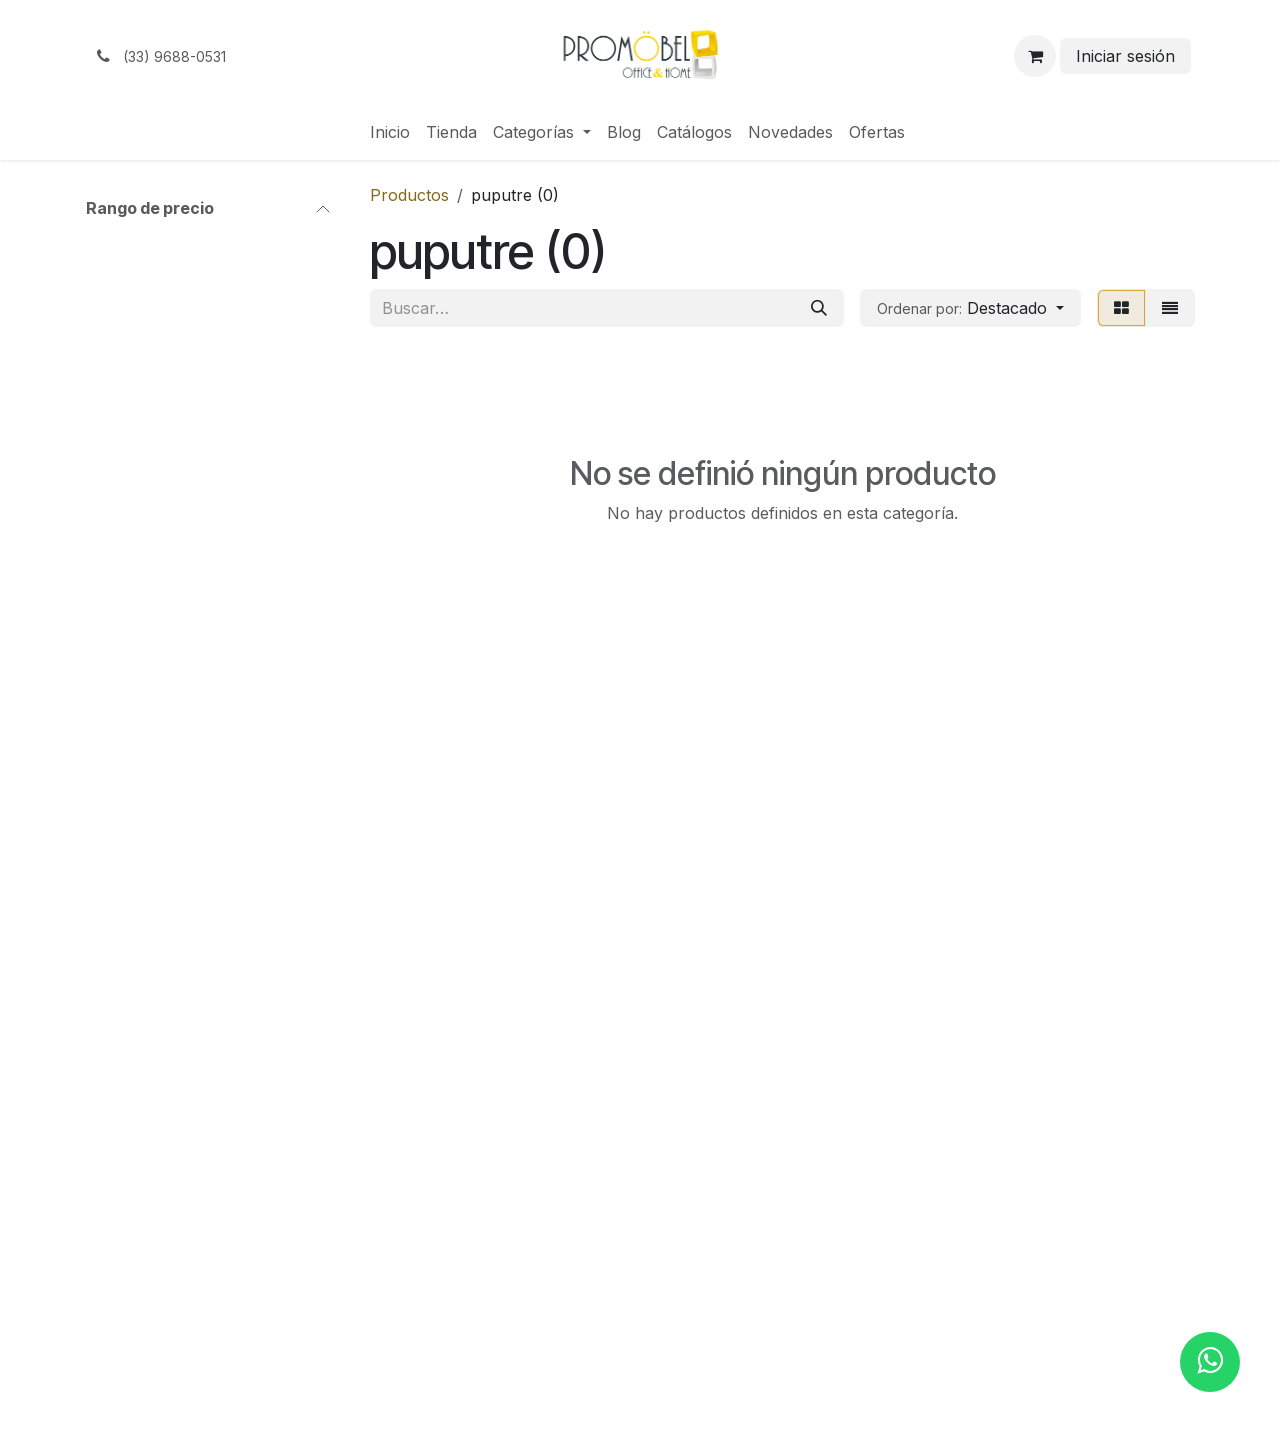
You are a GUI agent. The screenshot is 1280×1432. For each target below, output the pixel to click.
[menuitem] (390, 132)
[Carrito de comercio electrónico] (1035, 56)
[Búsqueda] (819, 308)
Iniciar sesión (1125, 56)
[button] (970, 308)
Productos (409, 195)
